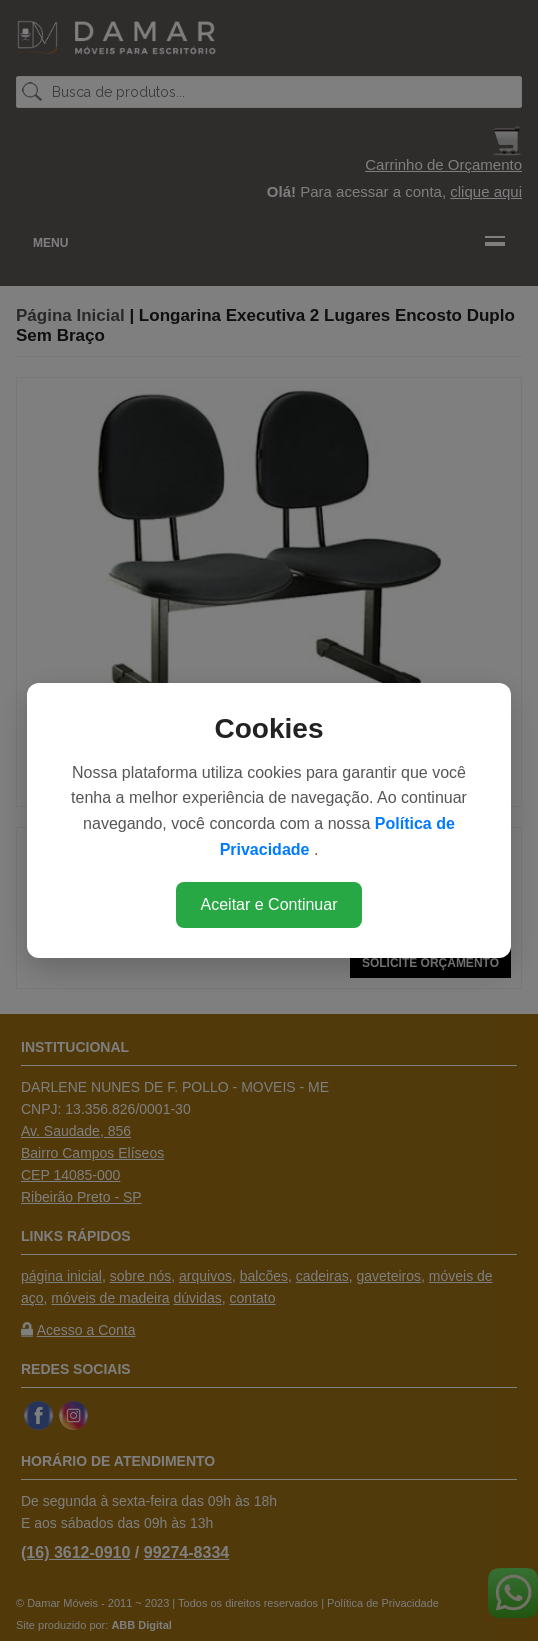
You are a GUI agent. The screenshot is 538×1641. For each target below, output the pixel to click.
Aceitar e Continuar (269, 904)
